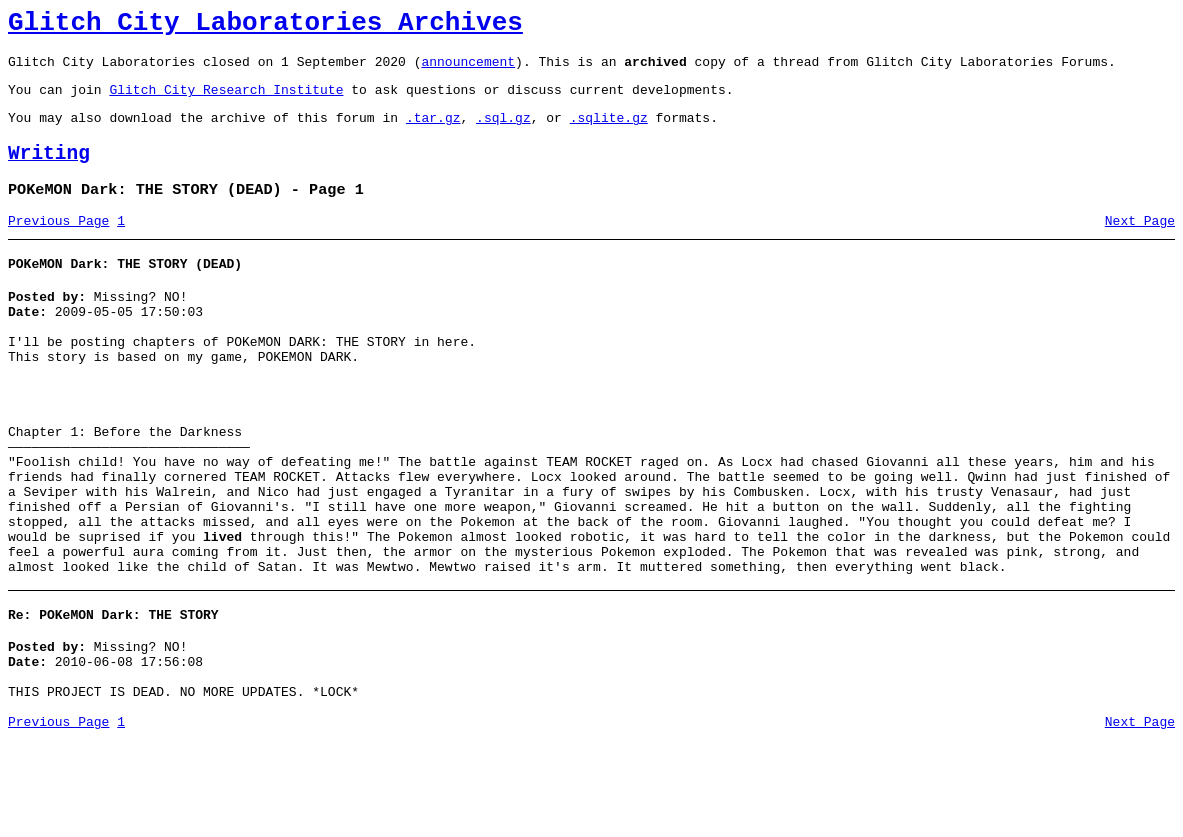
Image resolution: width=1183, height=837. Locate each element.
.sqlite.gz (609, 132)
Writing (49, 171)
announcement (468, 70)
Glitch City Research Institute (226, 101)
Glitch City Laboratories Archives (265, 26)
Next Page (1140, 245)
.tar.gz (433, 132)
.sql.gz (503, 132)
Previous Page (58, 245)
